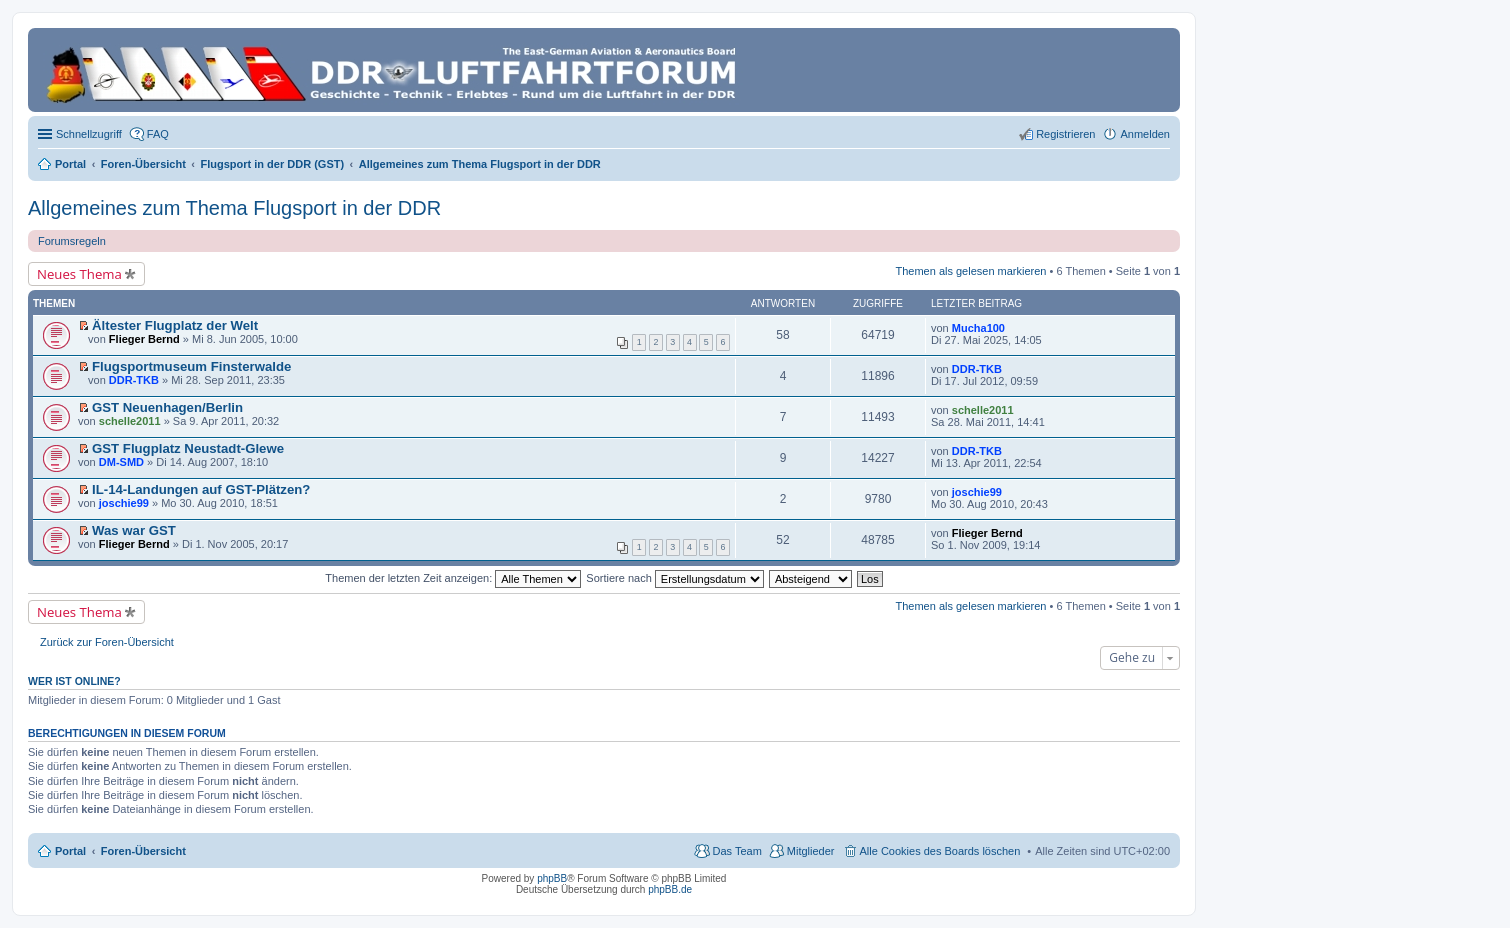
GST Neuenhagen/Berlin (167, 407)
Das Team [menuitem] (736, 851)
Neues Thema (79, 274)
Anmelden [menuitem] (1145, 134)
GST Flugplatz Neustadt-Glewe (188, 448)
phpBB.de (670, 889)
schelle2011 (130, 421)
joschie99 (124, 503)
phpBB (552, 878)
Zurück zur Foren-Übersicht (107, 642)
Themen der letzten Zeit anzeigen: (453, 578)
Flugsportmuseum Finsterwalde (191, 366)
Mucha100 (978, 328)
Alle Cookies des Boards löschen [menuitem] (940, 851)
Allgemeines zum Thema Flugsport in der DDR (234, 208)
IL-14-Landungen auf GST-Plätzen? (201, 489)
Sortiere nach (674, 578)
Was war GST (134, 530)
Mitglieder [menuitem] (811, 851)
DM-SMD (121, 462)
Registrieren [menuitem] (1065, 134)
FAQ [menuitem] (158, 134)
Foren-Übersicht (143, 851)
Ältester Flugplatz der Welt (175, 325)
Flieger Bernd (144, 339)
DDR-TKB (134, 380)
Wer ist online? (74, 681)
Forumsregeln (72, 241)
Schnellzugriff (89, 134)
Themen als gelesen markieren (970, 271)
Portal (70, 164)
